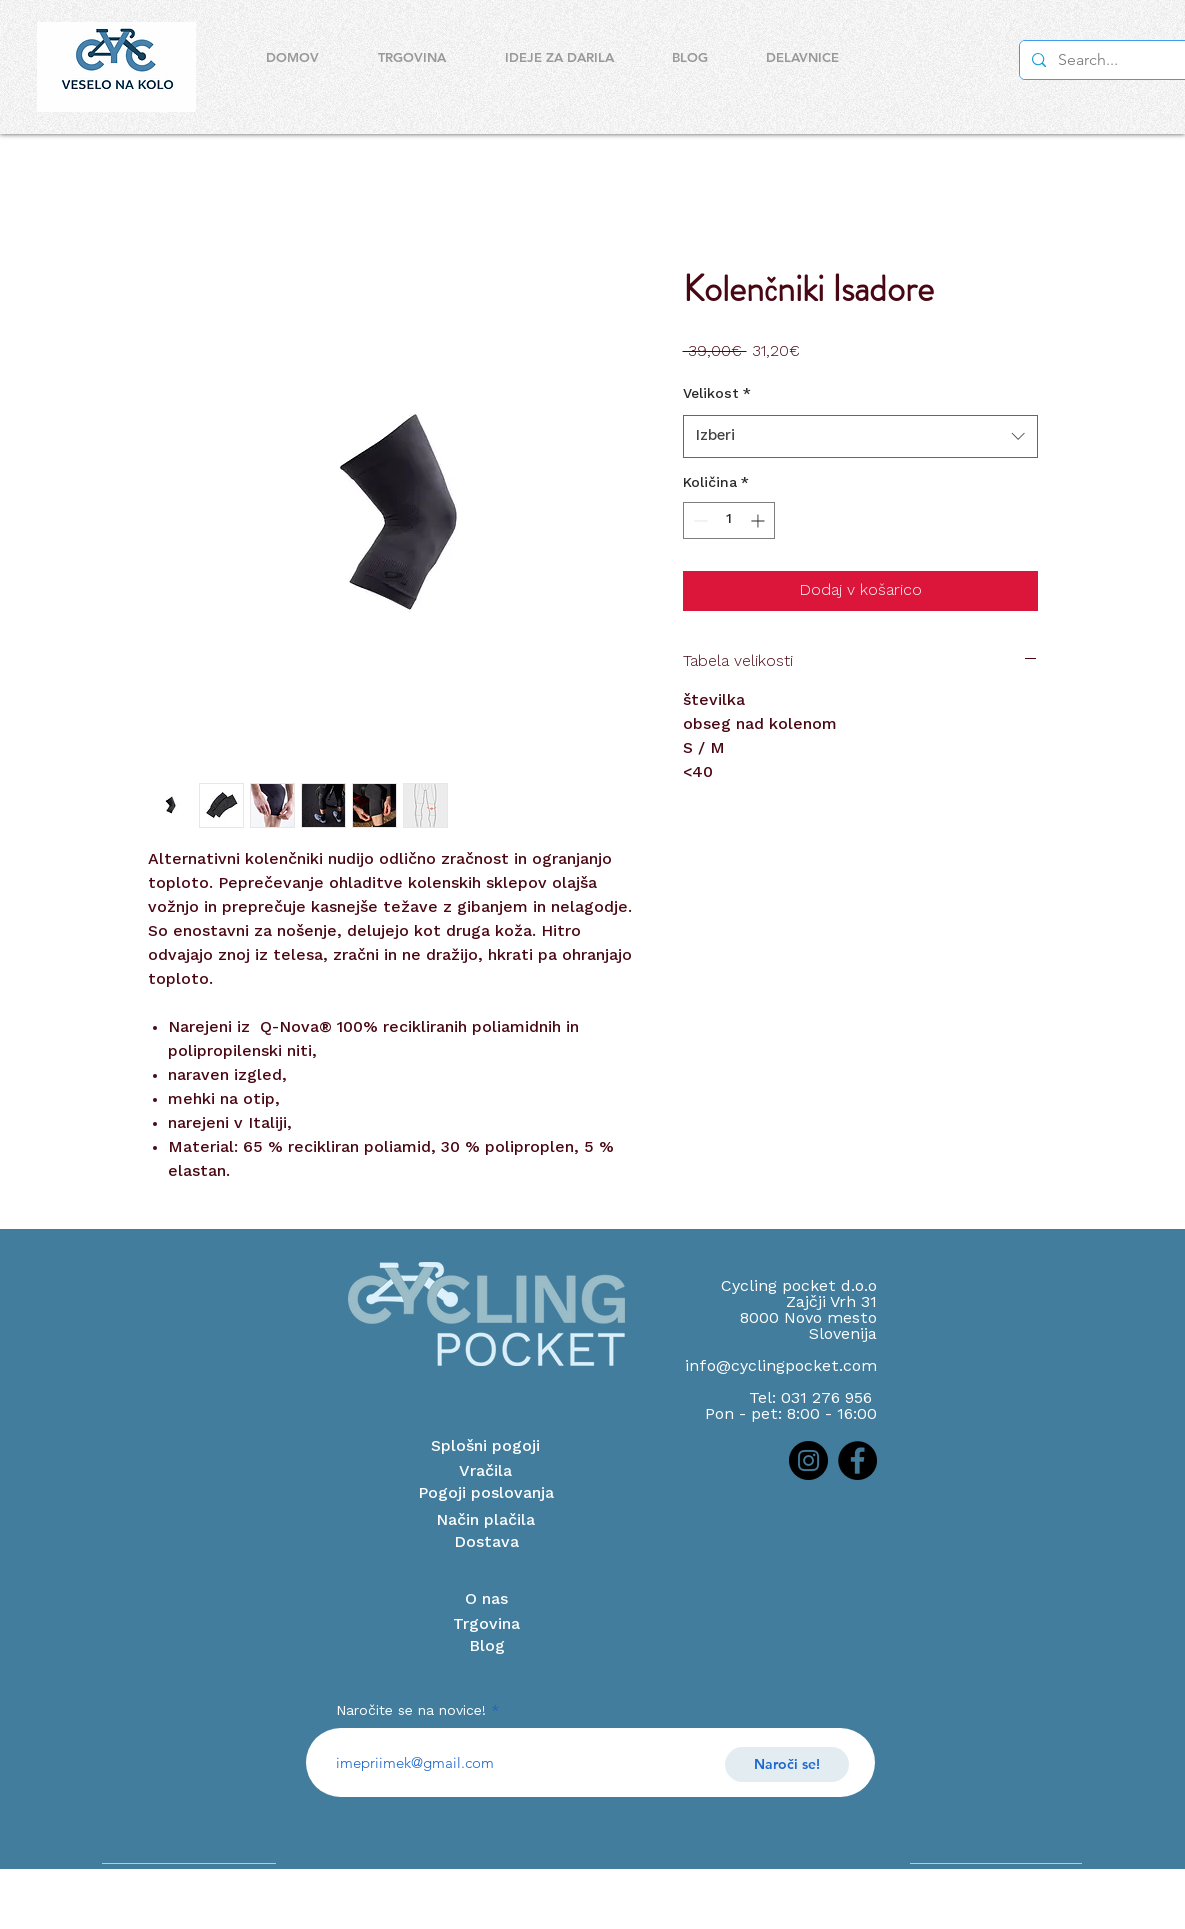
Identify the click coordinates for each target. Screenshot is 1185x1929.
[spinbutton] (729, 520)
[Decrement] (698, 520)
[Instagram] (808, 1460)
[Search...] (1110, 60)
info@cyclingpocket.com (781, 1367)
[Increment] (759, 520)
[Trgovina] (487, 1625)
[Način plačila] (486, 1521)
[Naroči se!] (787, 1764)
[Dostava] (487, 1543)
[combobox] (860, 437)
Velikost (717, 394)
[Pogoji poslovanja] (486, 1494)
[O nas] (487, 1600)
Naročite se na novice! (411, 1711)
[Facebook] (857, 1460)
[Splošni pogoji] (486, 1447)
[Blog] (487, 1647)
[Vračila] (486, 1472)
